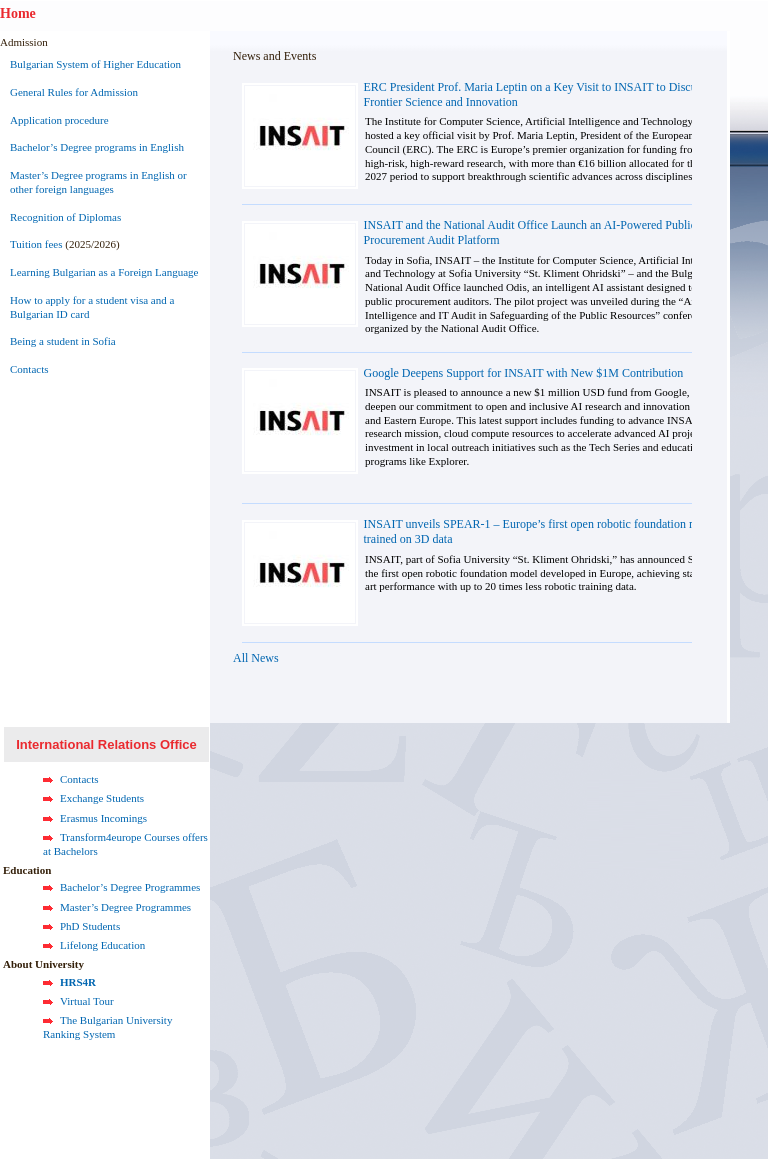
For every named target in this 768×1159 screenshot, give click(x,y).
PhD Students (90, 926)
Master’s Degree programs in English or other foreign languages (98, 182)
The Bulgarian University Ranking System (107, 1027)
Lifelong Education (102, 945)
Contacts (29, 369)
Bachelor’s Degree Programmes (130, 887)
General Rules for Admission (74, 92)
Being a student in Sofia (63, 341)
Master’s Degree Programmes (125, 907)
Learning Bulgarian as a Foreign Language (104, 272)
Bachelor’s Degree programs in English (97, 147)
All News (256, 658)
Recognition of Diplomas (65, 217)
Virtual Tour (87, 1001)
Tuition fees (36, 244)
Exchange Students (102, 798)
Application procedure (59, 120)
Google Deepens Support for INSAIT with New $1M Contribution (524, 373)
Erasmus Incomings (103, 818)
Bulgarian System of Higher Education (95, 64)
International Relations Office (106, 744)
